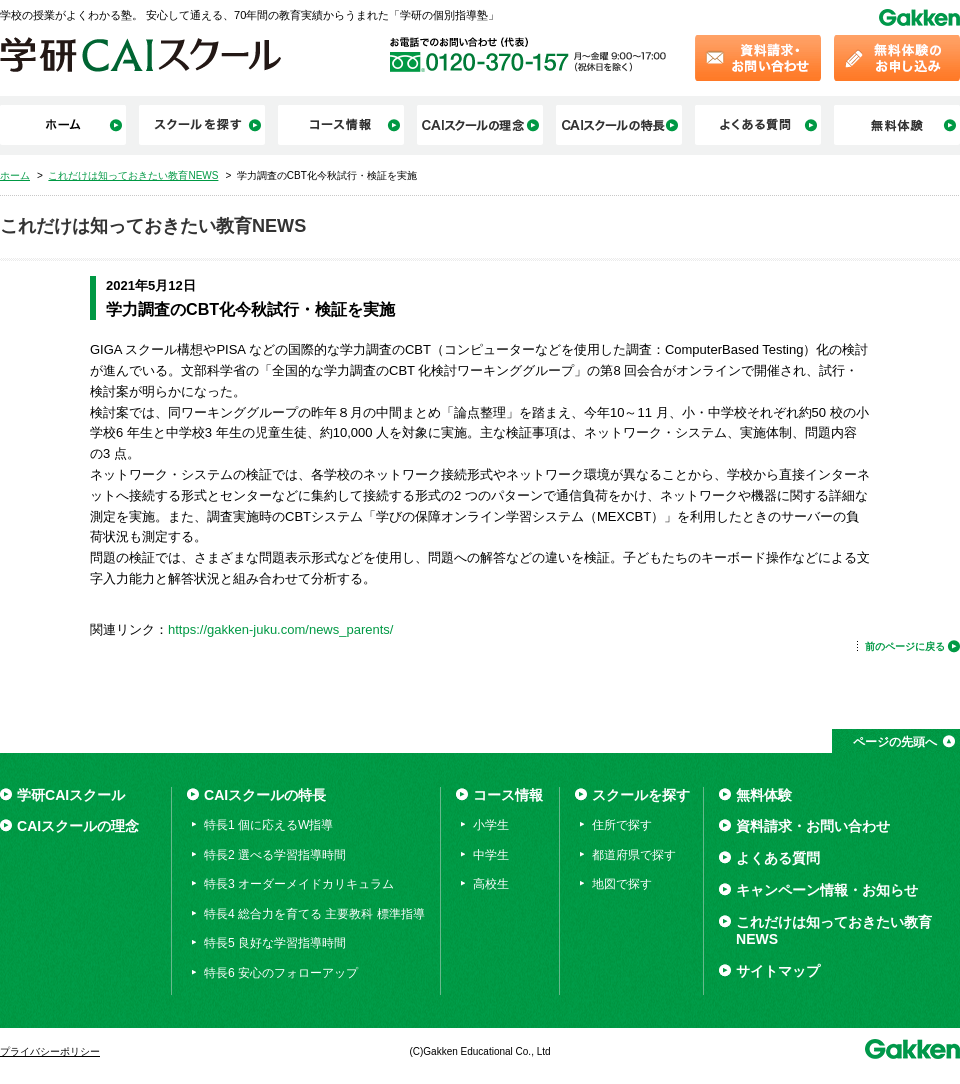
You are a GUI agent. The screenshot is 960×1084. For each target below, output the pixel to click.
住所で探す (622, 825)
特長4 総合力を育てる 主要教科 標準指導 (314, 914)
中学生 (491, 855)
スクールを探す (641, 795)
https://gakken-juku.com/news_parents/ (280, 629)
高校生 (491, 884)
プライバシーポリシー (50, 1051)
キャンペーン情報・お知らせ (827, 890)
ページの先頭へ (895, 742)
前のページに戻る (905, 646)
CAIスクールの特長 (265, 795)
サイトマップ (778, 971)
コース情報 (508, 795)
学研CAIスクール (71, 795)
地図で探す (622, 884)
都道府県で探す (634, 855)
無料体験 (764, 795)
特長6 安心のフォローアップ (281, 973)
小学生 (491, 825)
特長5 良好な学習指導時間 (275, 943)
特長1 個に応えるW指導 (268, 825)
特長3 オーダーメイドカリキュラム (299, 884)
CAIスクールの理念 (78, 826)
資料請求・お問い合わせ (813, 826)
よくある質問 (778, 858)
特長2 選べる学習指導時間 (275, 855)
